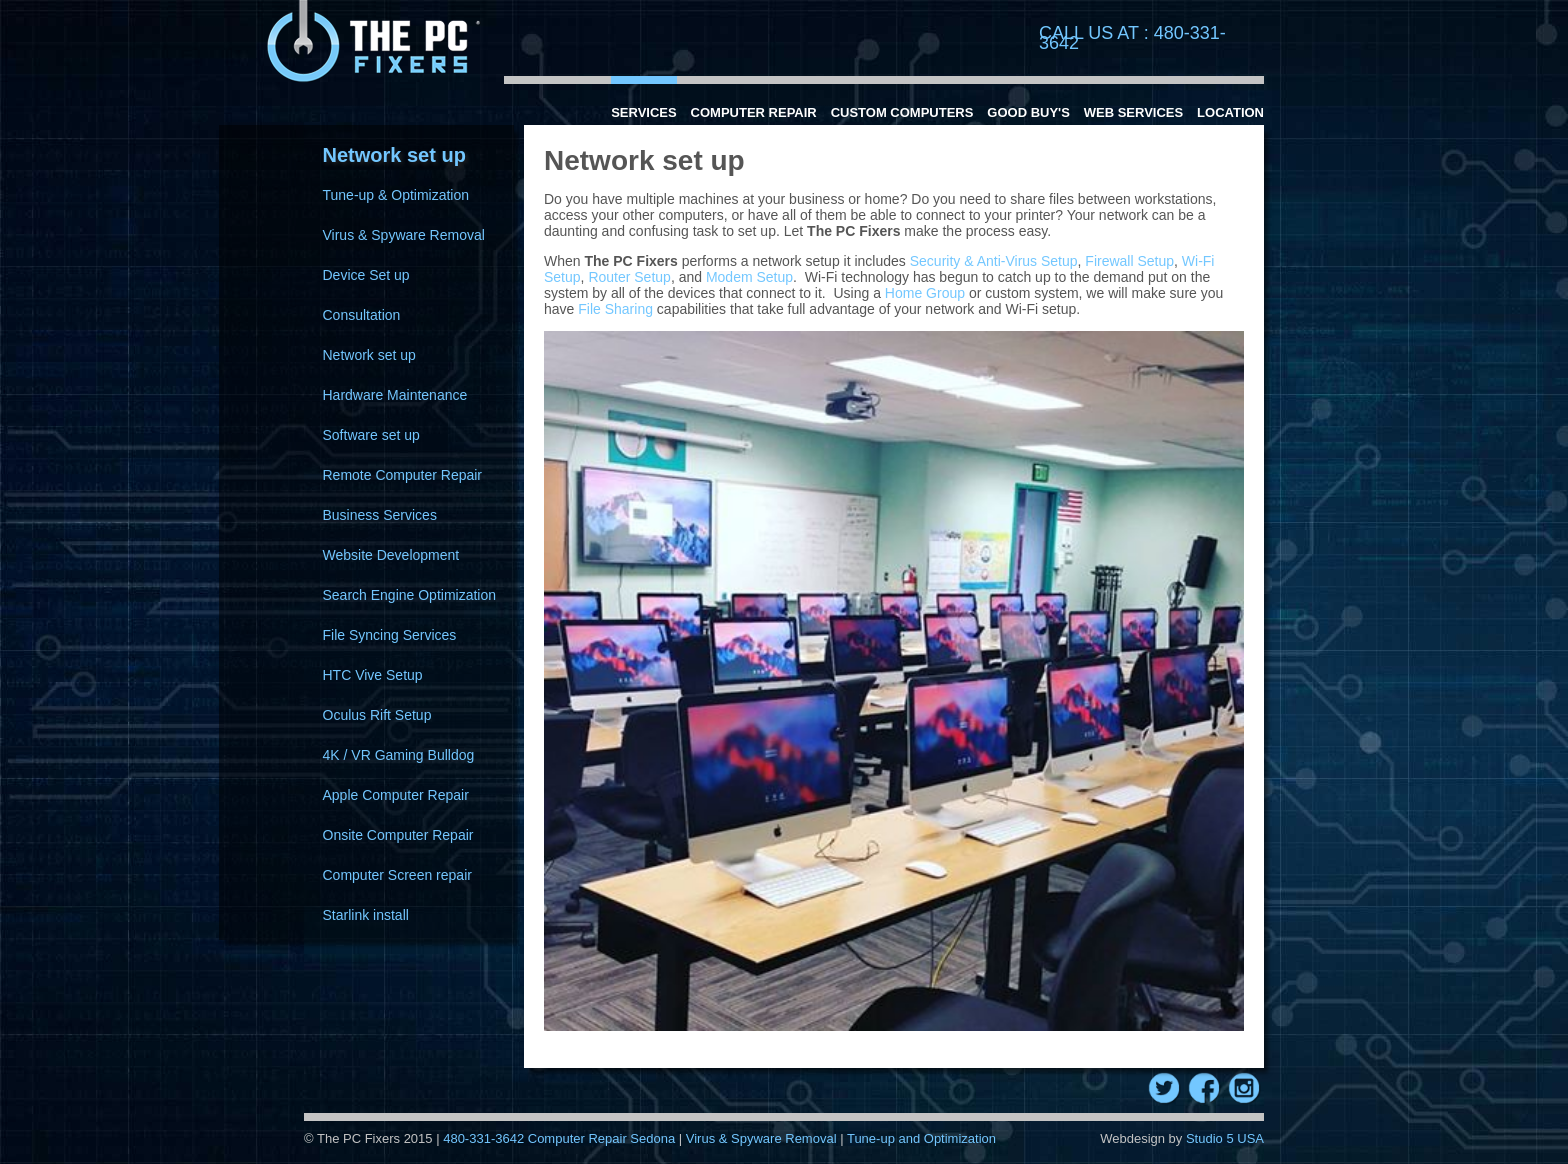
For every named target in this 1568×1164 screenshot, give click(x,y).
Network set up (369, 355)
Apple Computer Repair (396, 795)
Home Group (925, 293)
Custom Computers (902, 112)
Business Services (380, 515)
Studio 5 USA (1225, 1138)
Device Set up (366, 275)
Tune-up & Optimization (396, 195)
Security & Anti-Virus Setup (994, 261)
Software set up (371, 435)
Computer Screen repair (397, 875)
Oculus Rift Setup (377, 715)
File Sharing (615, 309)
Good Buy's (1028, 112)
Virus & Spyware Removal (404, 235)
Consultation (362, 315)
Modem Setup (749, 277)
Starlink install (366, 915)
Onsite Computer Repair (398, 835)
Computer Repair (754, 112)
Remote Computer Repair (403, 475)
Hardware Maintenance (395, 395)
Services (644, 112)
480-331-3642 (485, 1138)
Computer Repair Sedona (601, 1138)
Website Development (391, 555)
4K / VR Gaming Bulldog (399, 755)
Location (1230, 112)
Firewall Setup (1129, 261)
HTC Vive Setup (373, 675)
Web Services (1133, 112)
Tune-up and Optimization (921, 1138)
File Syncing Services (390, 635)
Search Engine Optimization (410, 595)
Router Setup (629, 277)
